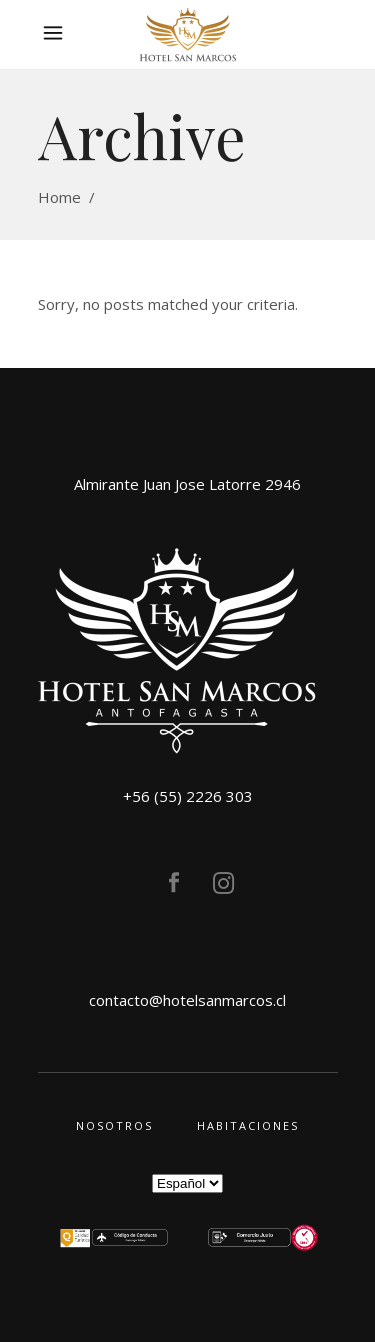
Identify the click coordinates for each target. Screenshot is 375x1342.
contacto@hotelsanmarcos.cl (187, 1000)
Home (59, 197)
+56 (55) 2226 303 (188, 796)
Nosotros (114, 1125)
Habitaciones (248, 1125)
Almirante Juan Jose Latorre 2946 (187, 484)
